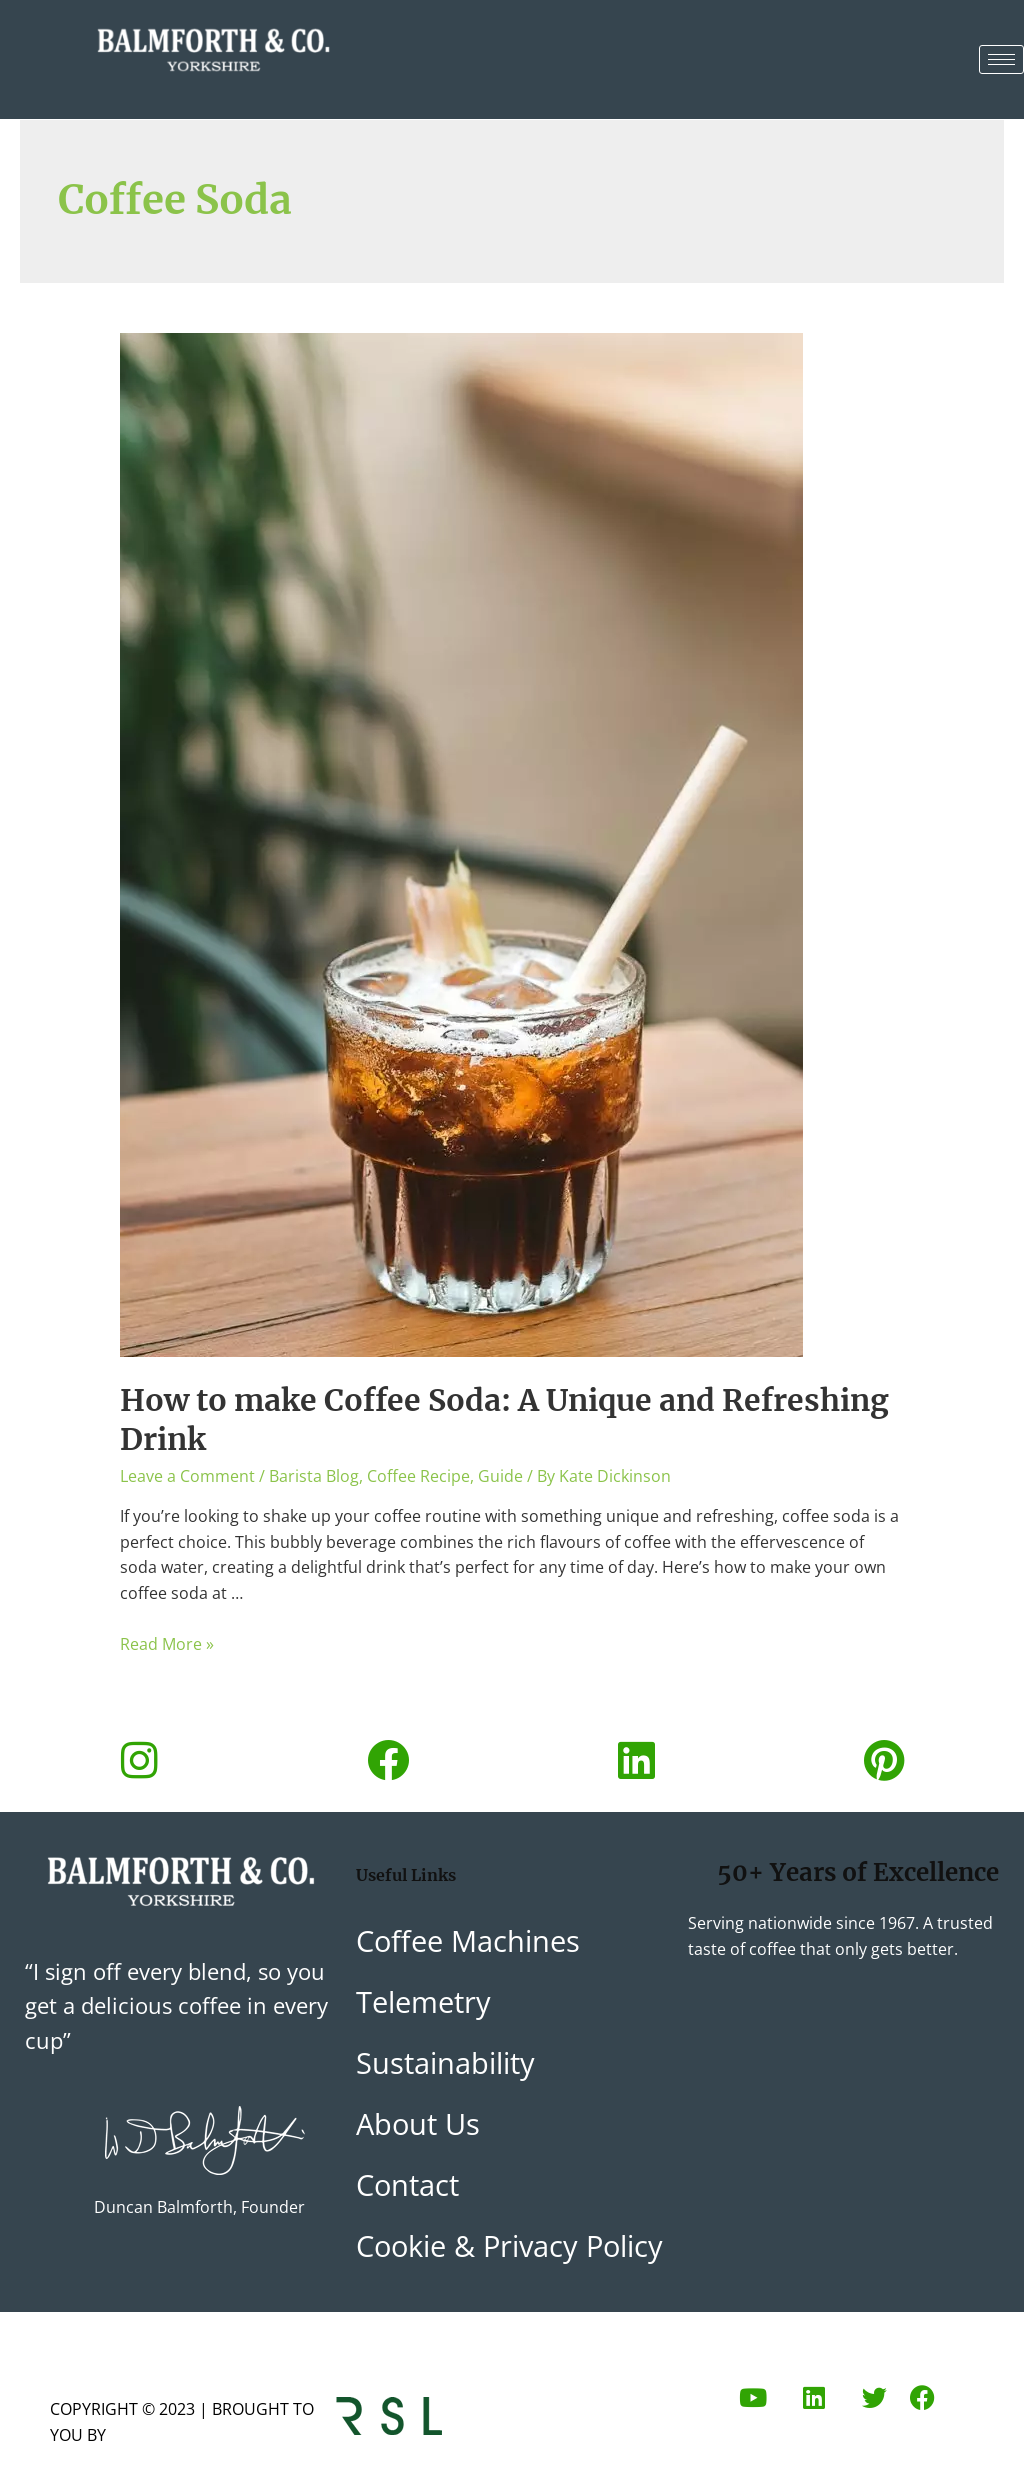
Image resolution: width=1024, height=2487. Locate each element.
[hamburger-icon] (1001, 59)
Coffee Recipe (418, 1476)
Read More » (167, 1644)
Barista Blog (314, 1476)
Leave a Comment (187, 1476)
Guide (500, 1476)
